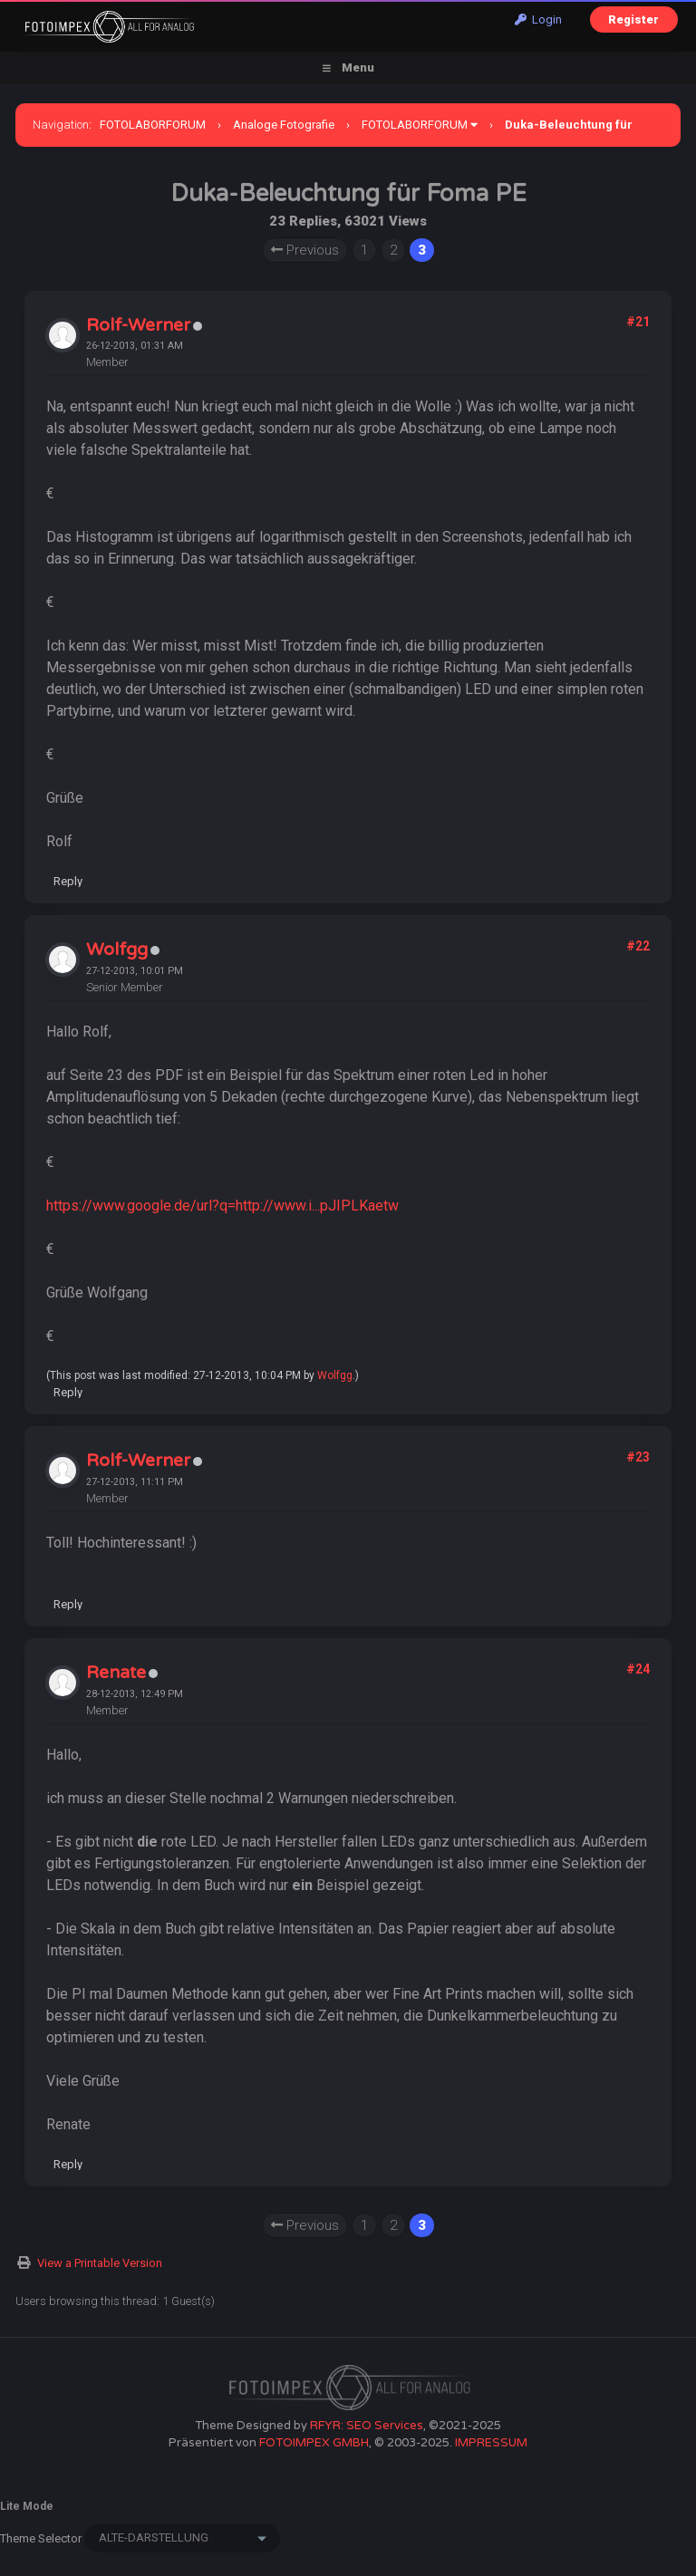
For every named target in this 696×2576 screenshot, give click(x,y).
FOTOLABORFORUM (153, 124)
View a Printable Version (99, 2263)
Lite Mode (26, 2506)
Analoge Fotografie (283, 124)
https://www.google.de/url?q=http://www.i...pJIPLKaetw (222, 1205)
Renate (116, 1673)
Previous (305, 250)
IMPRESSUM (491, 2443)
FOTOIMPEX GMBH (314, 2443)
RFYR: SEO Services (366, 2425)
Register (633, 19)
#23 (638, 1457)
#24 (638, 1669)
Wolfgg (117, 949)
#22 (638, 946)
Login (538, 19)
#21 (638, 321)
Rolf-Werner (138, 325)
